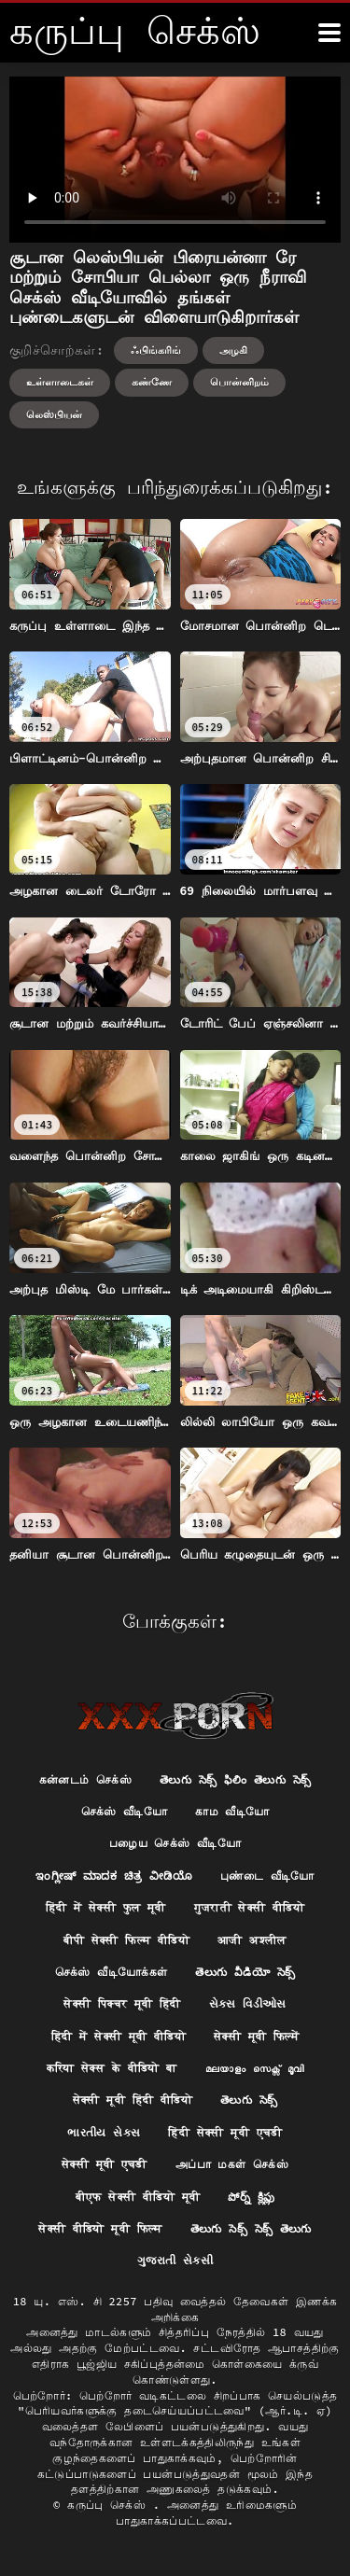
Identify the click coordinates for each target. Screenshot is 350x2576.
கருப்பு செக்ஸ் (110, 2505)
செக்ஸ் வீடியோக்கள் (111, 1972)
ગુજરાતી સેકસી (175, 2260)
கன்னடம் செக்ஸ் (85, 1779)
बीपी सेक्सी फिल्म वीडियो (126, 1940)
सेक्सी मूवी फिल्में (256, 2036)
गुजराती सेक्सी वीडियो (249, 1907)
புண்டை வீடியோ (267, 1876)
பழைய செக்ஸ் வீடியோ (175, 1843)
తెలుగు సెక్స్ (248, 2100)
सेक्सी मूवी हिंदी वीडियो (132, 2100)
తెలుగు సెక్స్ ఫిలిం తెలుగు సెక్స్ (235, 1779)
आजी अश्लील (252, 1940)
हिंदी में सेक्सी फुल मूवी (106, 1907)
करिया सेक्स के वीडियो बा (112, 2068)
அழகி (233, 350)
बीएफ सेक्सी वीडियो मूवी (138, 2197)
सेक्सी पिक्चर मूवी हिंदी (122, 2003)
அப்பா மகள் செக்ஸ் (231, 2164)
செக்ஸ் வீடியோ (124, 1811)
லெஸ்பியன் (54, 414)
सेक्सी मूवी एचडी (104, 2164)
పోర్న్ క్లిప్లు (251, 2197)
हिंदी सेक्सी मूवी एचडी (225, 2132)
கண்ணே (152, 381)
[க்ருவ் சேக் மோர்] (329, 32)
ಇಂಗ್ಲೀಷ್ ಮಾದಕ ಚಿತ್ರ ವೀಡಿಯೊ (113, 1876)
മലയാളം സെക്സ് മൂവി (254, 2068)
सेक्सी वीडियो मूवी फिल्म (100, 2228)
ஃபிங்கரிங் (156, 350)
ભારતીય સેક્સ (103, 2132)
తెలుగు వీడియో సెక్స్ (245, 1972)
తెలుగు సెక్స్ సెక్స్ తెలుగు (251, 2228)
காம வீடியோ (232, 1811)
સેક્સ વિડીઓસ (248, 2003)
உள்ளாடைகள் (59, 381)
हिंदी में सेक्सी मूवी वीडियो (118, 2036)
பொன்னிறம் (239, 381)
